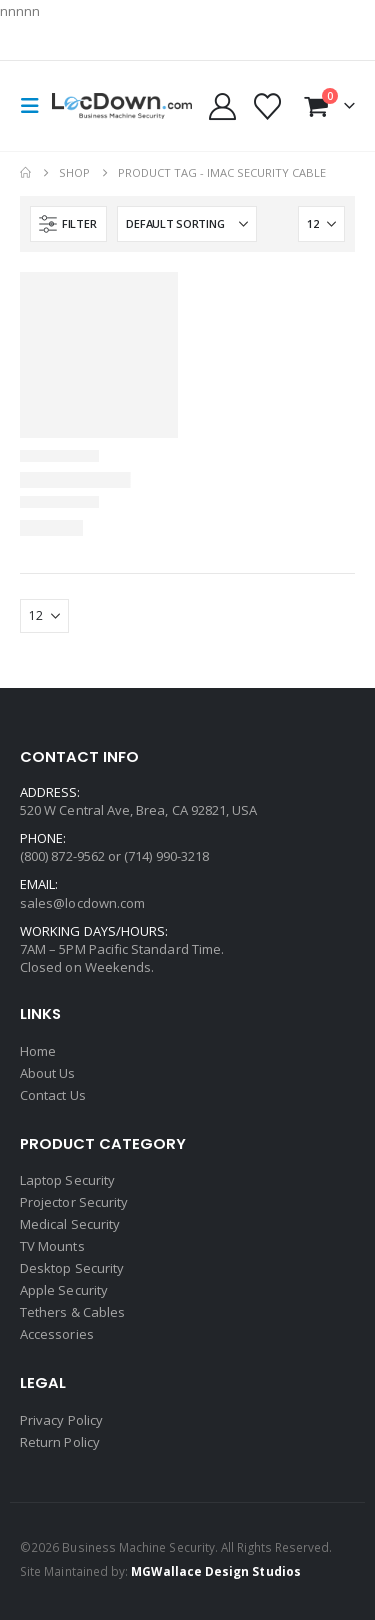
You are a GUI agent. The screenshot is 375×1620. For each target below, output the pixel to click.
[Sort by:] (187, 224)
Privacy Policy (61, 1420)
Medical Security (70, 1224)
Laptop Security (67, 1180)
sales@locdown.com (82, 903)
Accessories (57, 1334)
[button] (36, 106)
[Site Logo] (122, 106)
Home (38, 1051)
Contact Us (53, 1095)
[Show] (321, 224)
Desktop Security (72, 1268)
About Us (48, 1073)
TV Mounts (52, 1246)
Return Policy (60, 1442)
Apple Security (64, 1290)
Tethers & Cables (72, 1312)
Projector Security (74, 1202)
